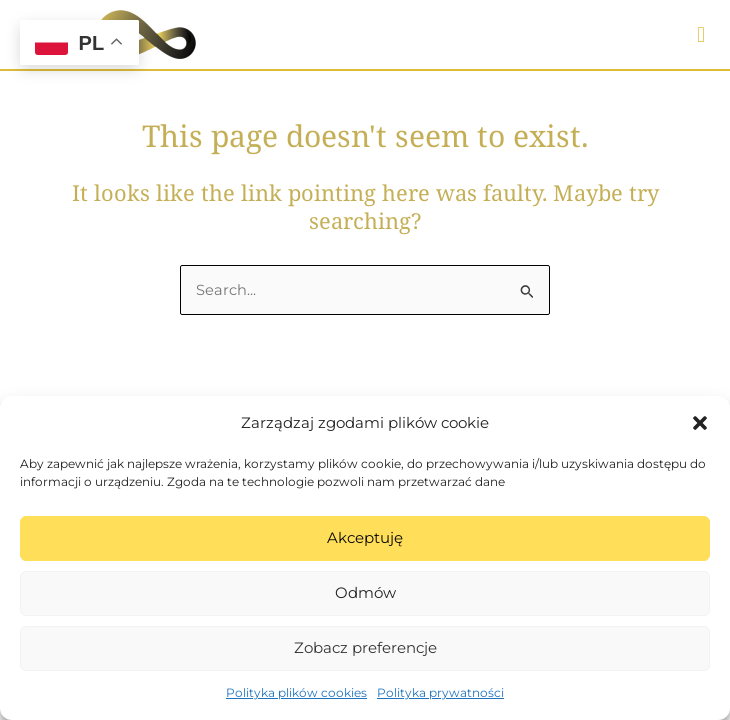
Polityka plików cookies (296, 692)
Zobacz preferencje (365, 647)
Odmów (365, 592)
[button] (700, 423)
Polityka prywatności (440, 692)
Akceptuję (365, 537)
